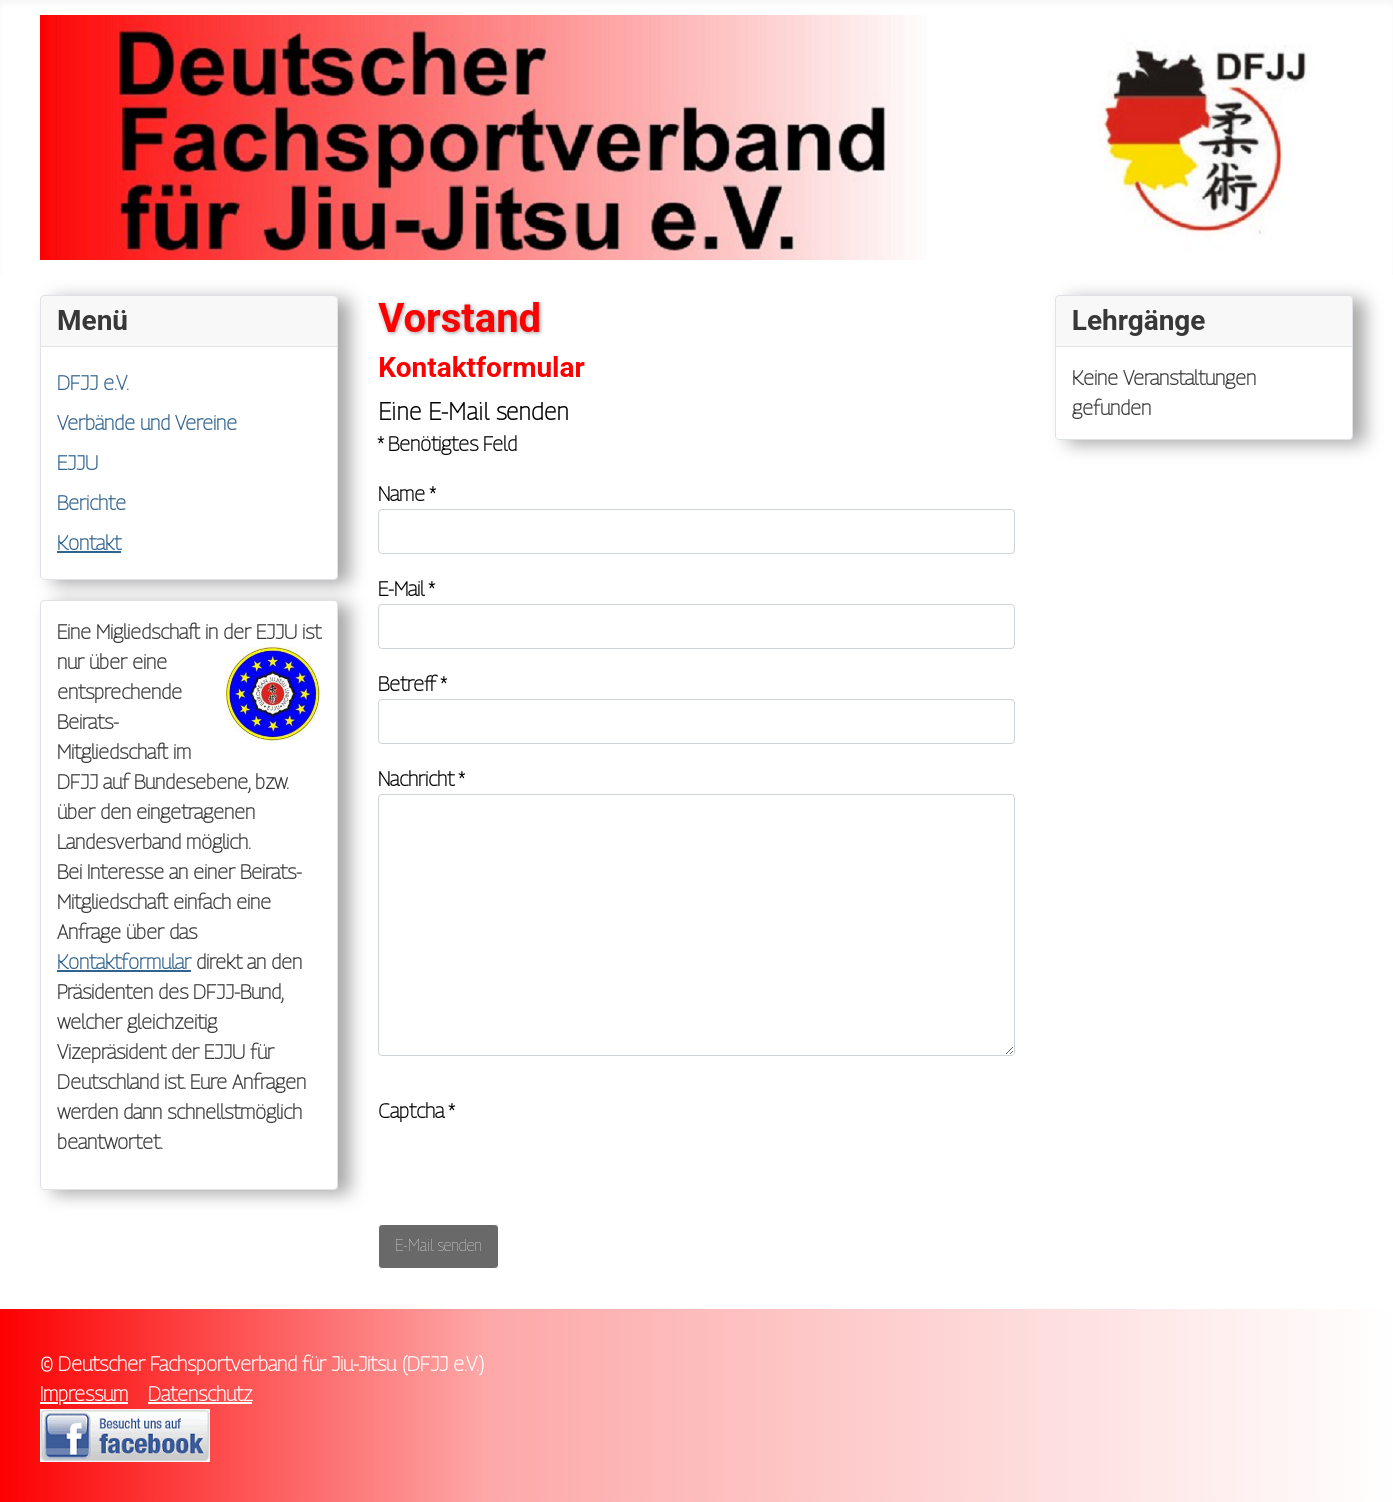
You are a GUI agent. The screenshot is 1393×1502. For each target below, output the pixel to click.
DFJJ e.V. (93, 383)
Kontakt (89, 543)
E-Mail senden (438, 1245)
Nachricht (421, 779)
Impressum (84, 1394)
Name (406, 494)
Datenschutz (200, 1394)
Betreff (412, 684)
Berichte (91, 503)
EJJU (77, 463)
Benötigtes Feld (447, 444)
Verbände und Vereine (147, 423)
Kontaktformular (124, 962)
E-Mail (406, 589)
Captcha (416, 1111)
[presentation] (530, 1165)
